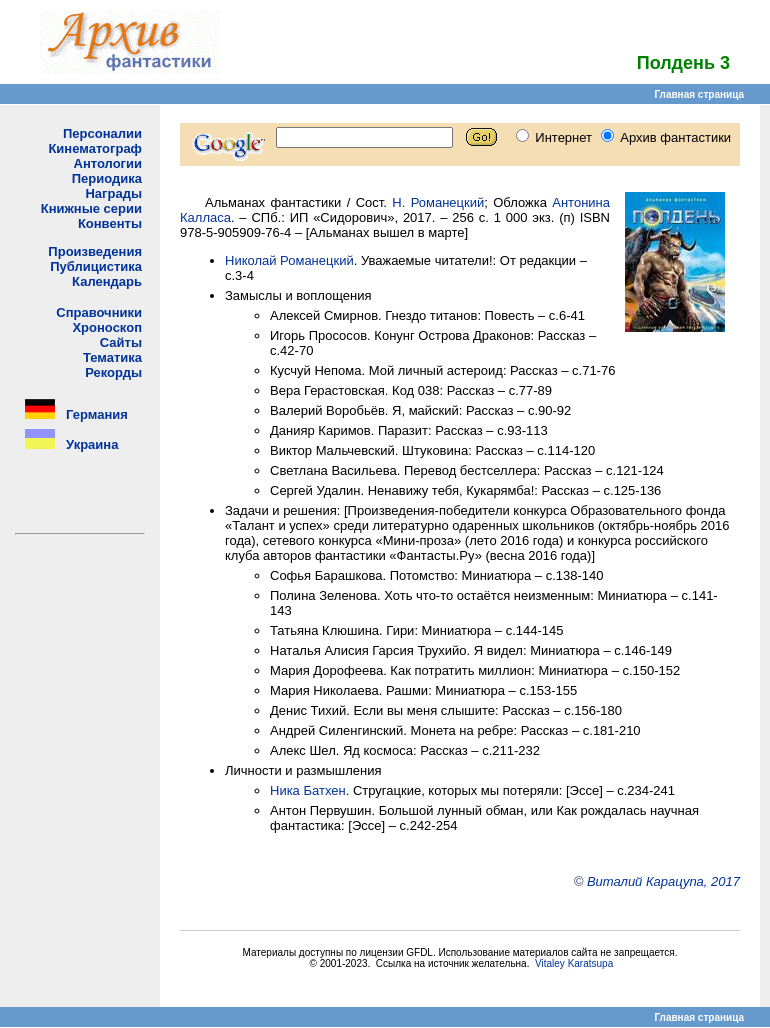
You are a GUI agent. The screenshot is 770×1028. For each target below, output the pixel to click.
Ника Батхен (308, 790)
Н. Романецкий (438, 202)
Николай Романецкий (289, 260)
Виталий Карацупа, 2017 (663, 881)
